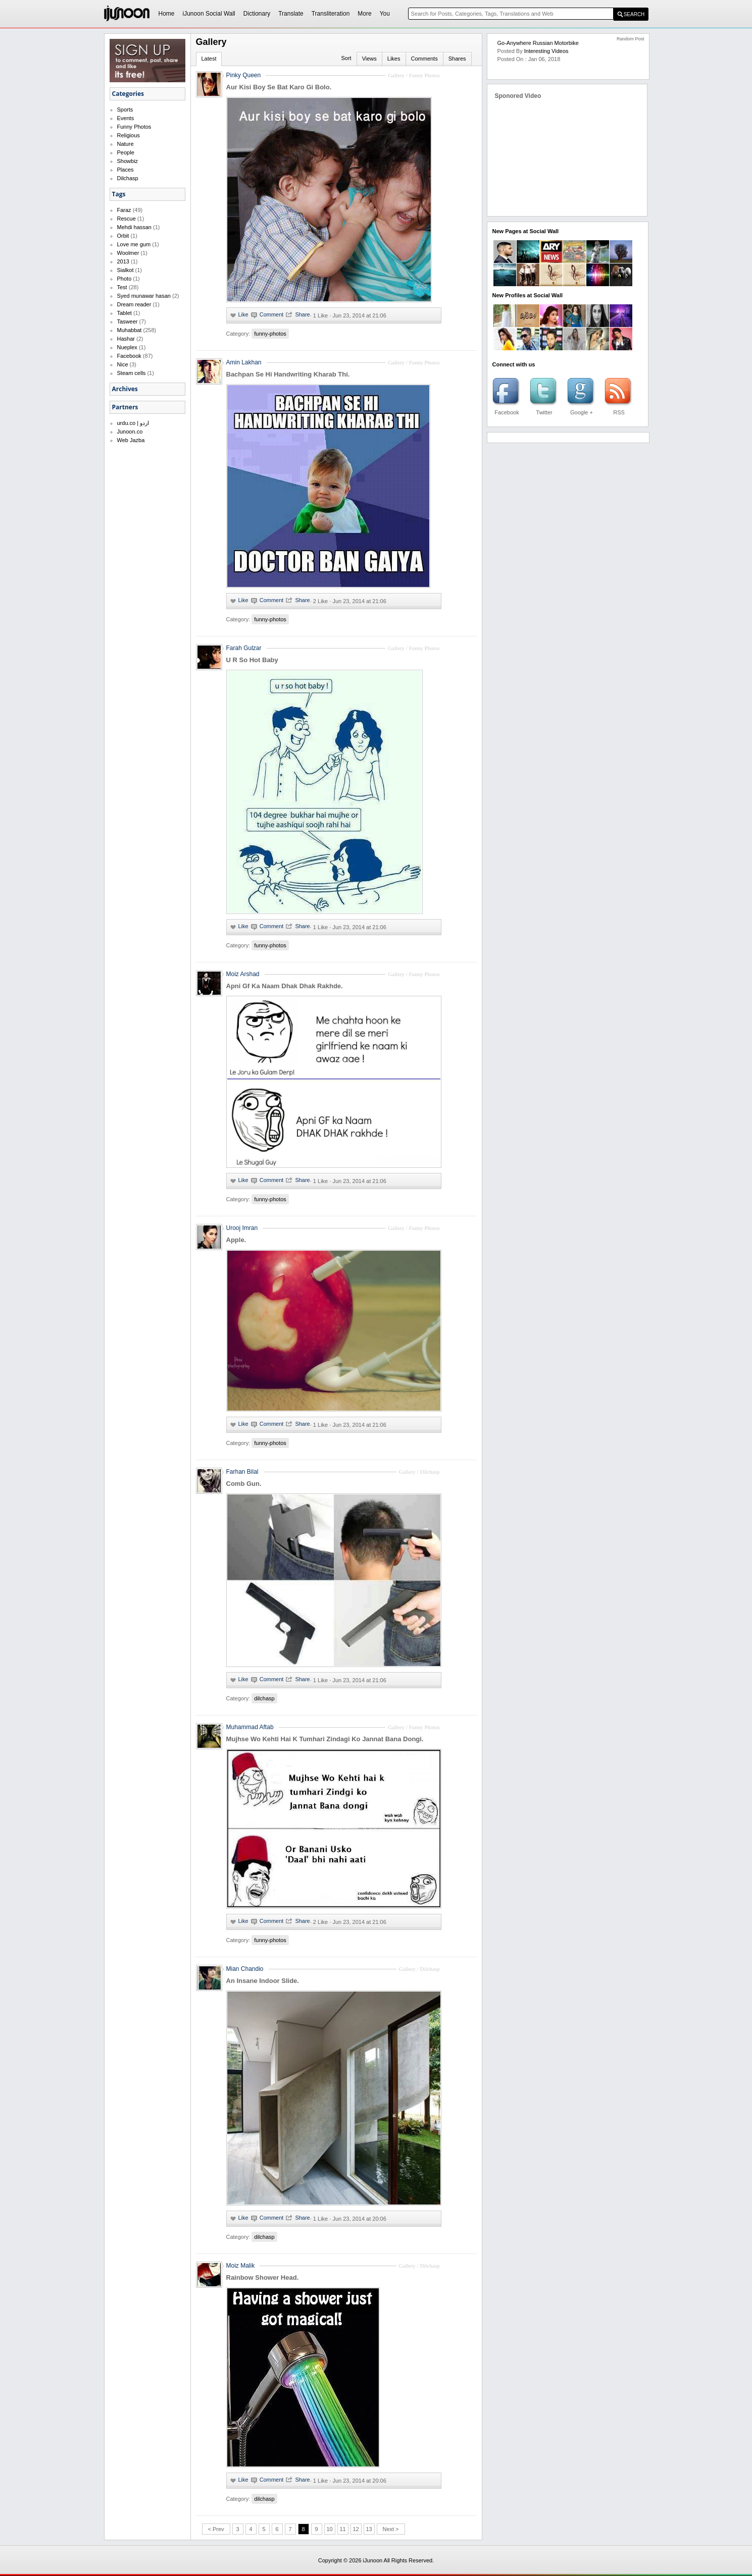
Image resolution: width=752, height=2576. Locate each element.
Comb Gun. (244, 1483)
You (385, 13)
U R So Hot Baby (252, 660)
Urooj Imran (242, 1227)
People (125, 152)
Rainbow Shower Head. (262, 2277)
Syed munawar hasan (144, 296)
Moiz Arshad (243, 974)
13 (369, 2529)
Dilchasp (127, 178)
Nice (122, 364)
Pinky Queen (243, 75)
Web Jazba (131, 440)
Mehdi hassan (134, 227)
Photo (124, 279)
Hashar (126, 339)
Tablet (124, 313)
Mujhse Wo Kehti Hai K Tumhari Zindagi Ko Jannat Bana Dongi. (325, 1739)
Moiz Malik (240, 2265)
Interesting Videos (546, 51)
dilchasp (264, 1698)
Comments (424, 59)
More (364, 13)
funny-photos (270, 334)
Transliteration (331, 13)
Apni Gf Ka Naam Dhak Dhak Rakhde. (284, 986)
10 (329, 2529)
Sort (346, 58)
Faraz (124, 210)
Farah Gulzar (244, 648)
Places (125, 170)
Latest (209, 59)
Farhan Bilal (242, 1471)
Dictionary (256, 13)
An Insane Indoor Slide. (262, 1980)
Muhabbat (129, 330)
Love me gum (134, 244)
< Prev (216, 2529)
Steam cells (131, 373)
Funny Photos (134, 127)
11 (342, 2529)
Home (167, 13)
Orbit (123, 236)
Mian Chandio (245, 1968)
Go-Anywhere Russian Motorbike (538, 43)
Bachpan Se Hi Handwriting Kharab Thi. (288, 374)
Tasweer (127, 321)
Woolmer (128, 253)
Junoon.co (130, 431)
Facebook (129, 356)
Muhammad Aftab (250, 1727)
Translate (291, 13)
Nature (125, 144)
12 (356, 2529)
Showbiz (127, 161)
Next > (390, 2529)
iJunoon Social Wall (209, 13)
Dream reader (134, 304)
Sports (125, 109)
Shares (457, 59)
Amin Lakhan (244, 362)
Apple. (236, 1240)
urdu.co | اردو (133, 423)
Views (369, 59)
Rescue (126, 219)
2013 (123, 261)
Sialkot (125, 270)
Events (125, 118)
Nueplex (127, 347)
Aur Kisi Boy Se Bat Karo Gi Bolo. (279, 87)
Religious (128, 135)
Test (122, 287)
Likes (393, 59)
